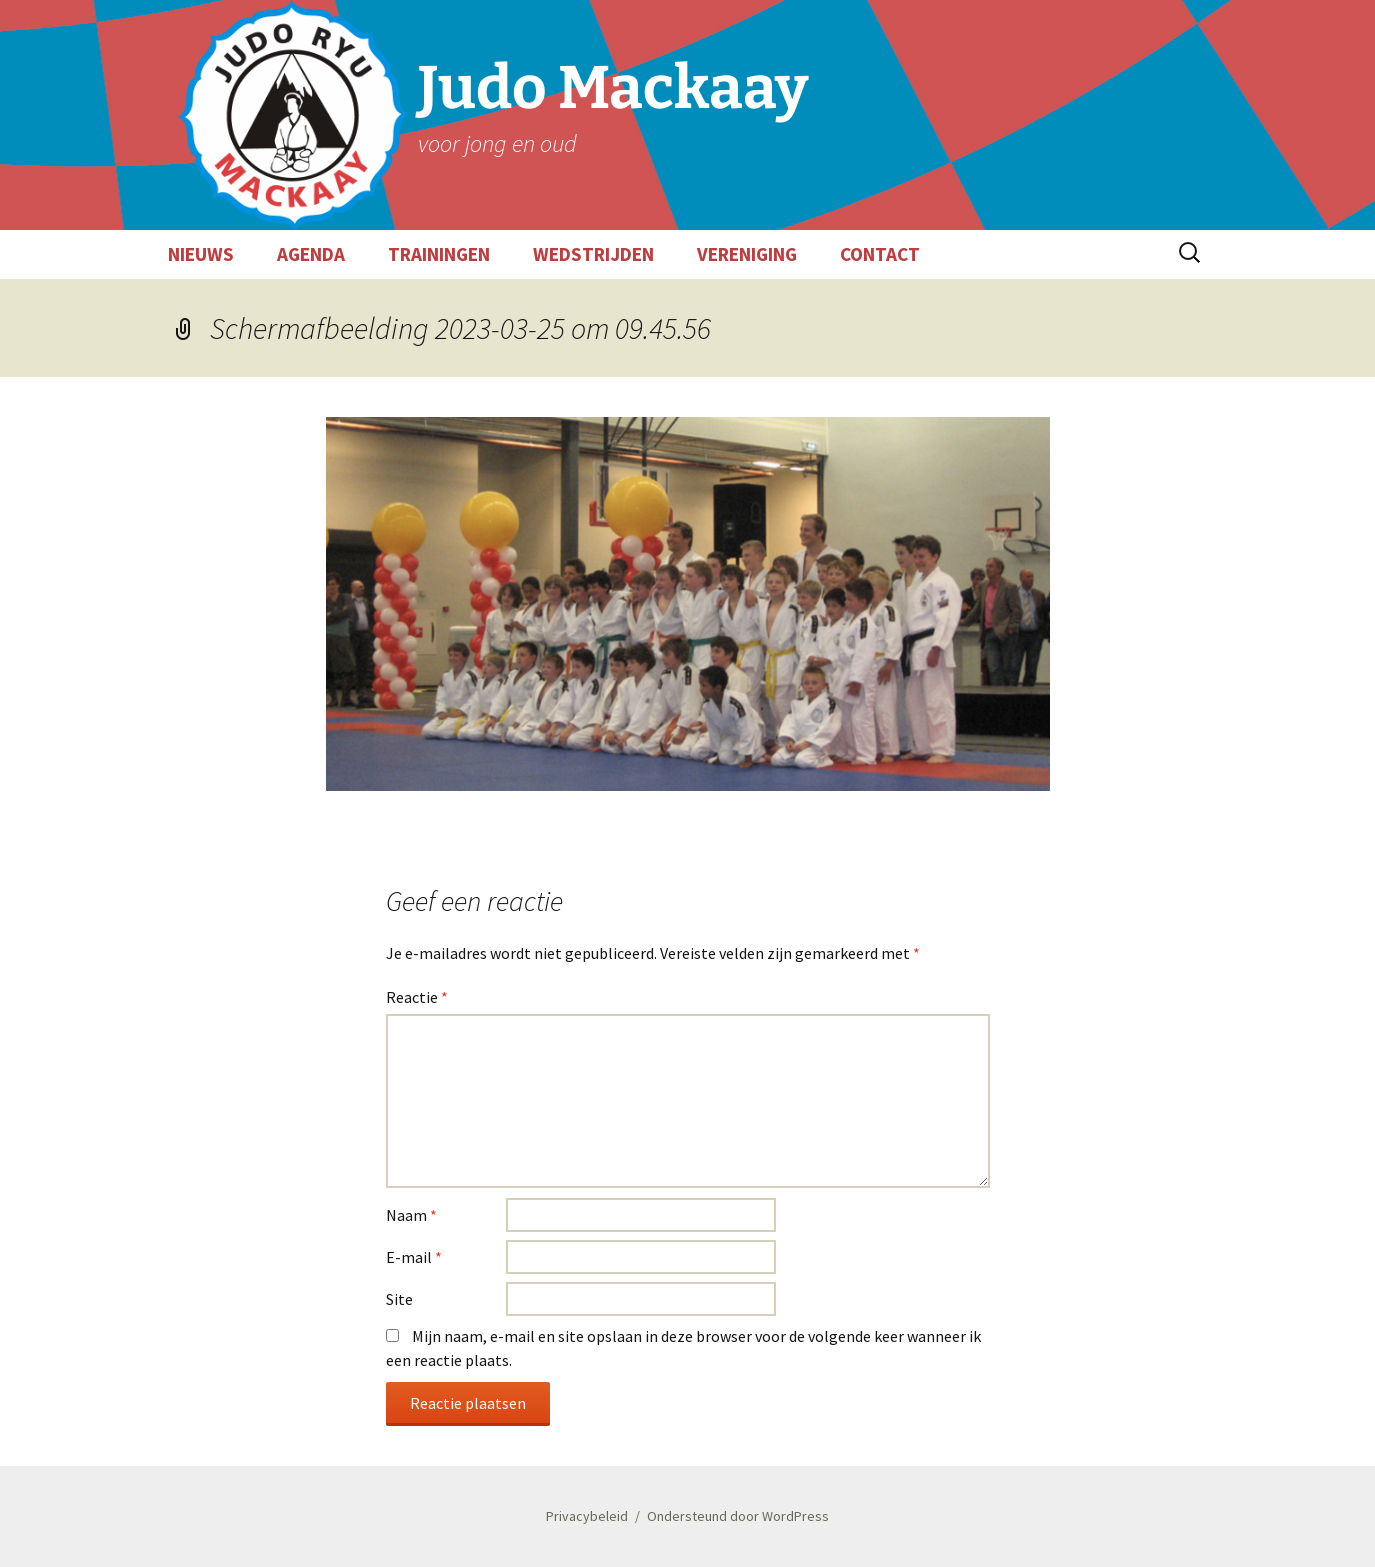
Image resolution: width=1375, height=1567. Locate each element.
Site (399, 1299)
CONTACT (880, 254)
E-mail (414, 1257)
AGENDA (311, 254)
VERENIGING (747, 254)
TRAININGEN (439, 254)
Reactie (417, 997)
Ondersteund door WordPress (738, 1516)
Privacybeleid (587, 1516)
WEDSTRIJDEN (593, 254)
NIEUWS (201, 254)
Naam (411, 1215)
